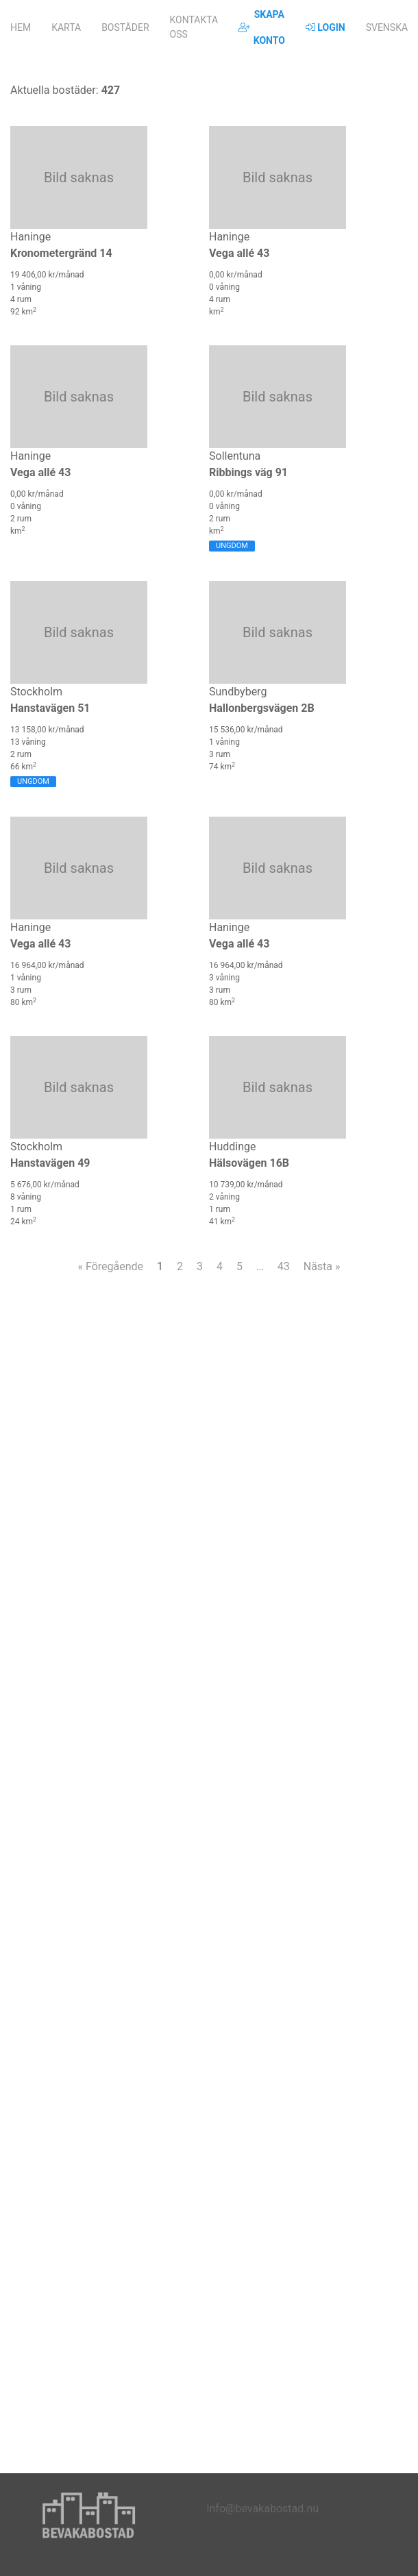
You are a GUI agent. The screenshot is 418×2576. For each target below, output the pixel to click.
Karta (66, 27)
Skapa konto (261, 27)
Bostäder (125, 27)
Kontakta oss (194, 27)
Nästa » (322, 1266)
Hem (20, 27)
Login (325, 27)
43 (284, 1266)
